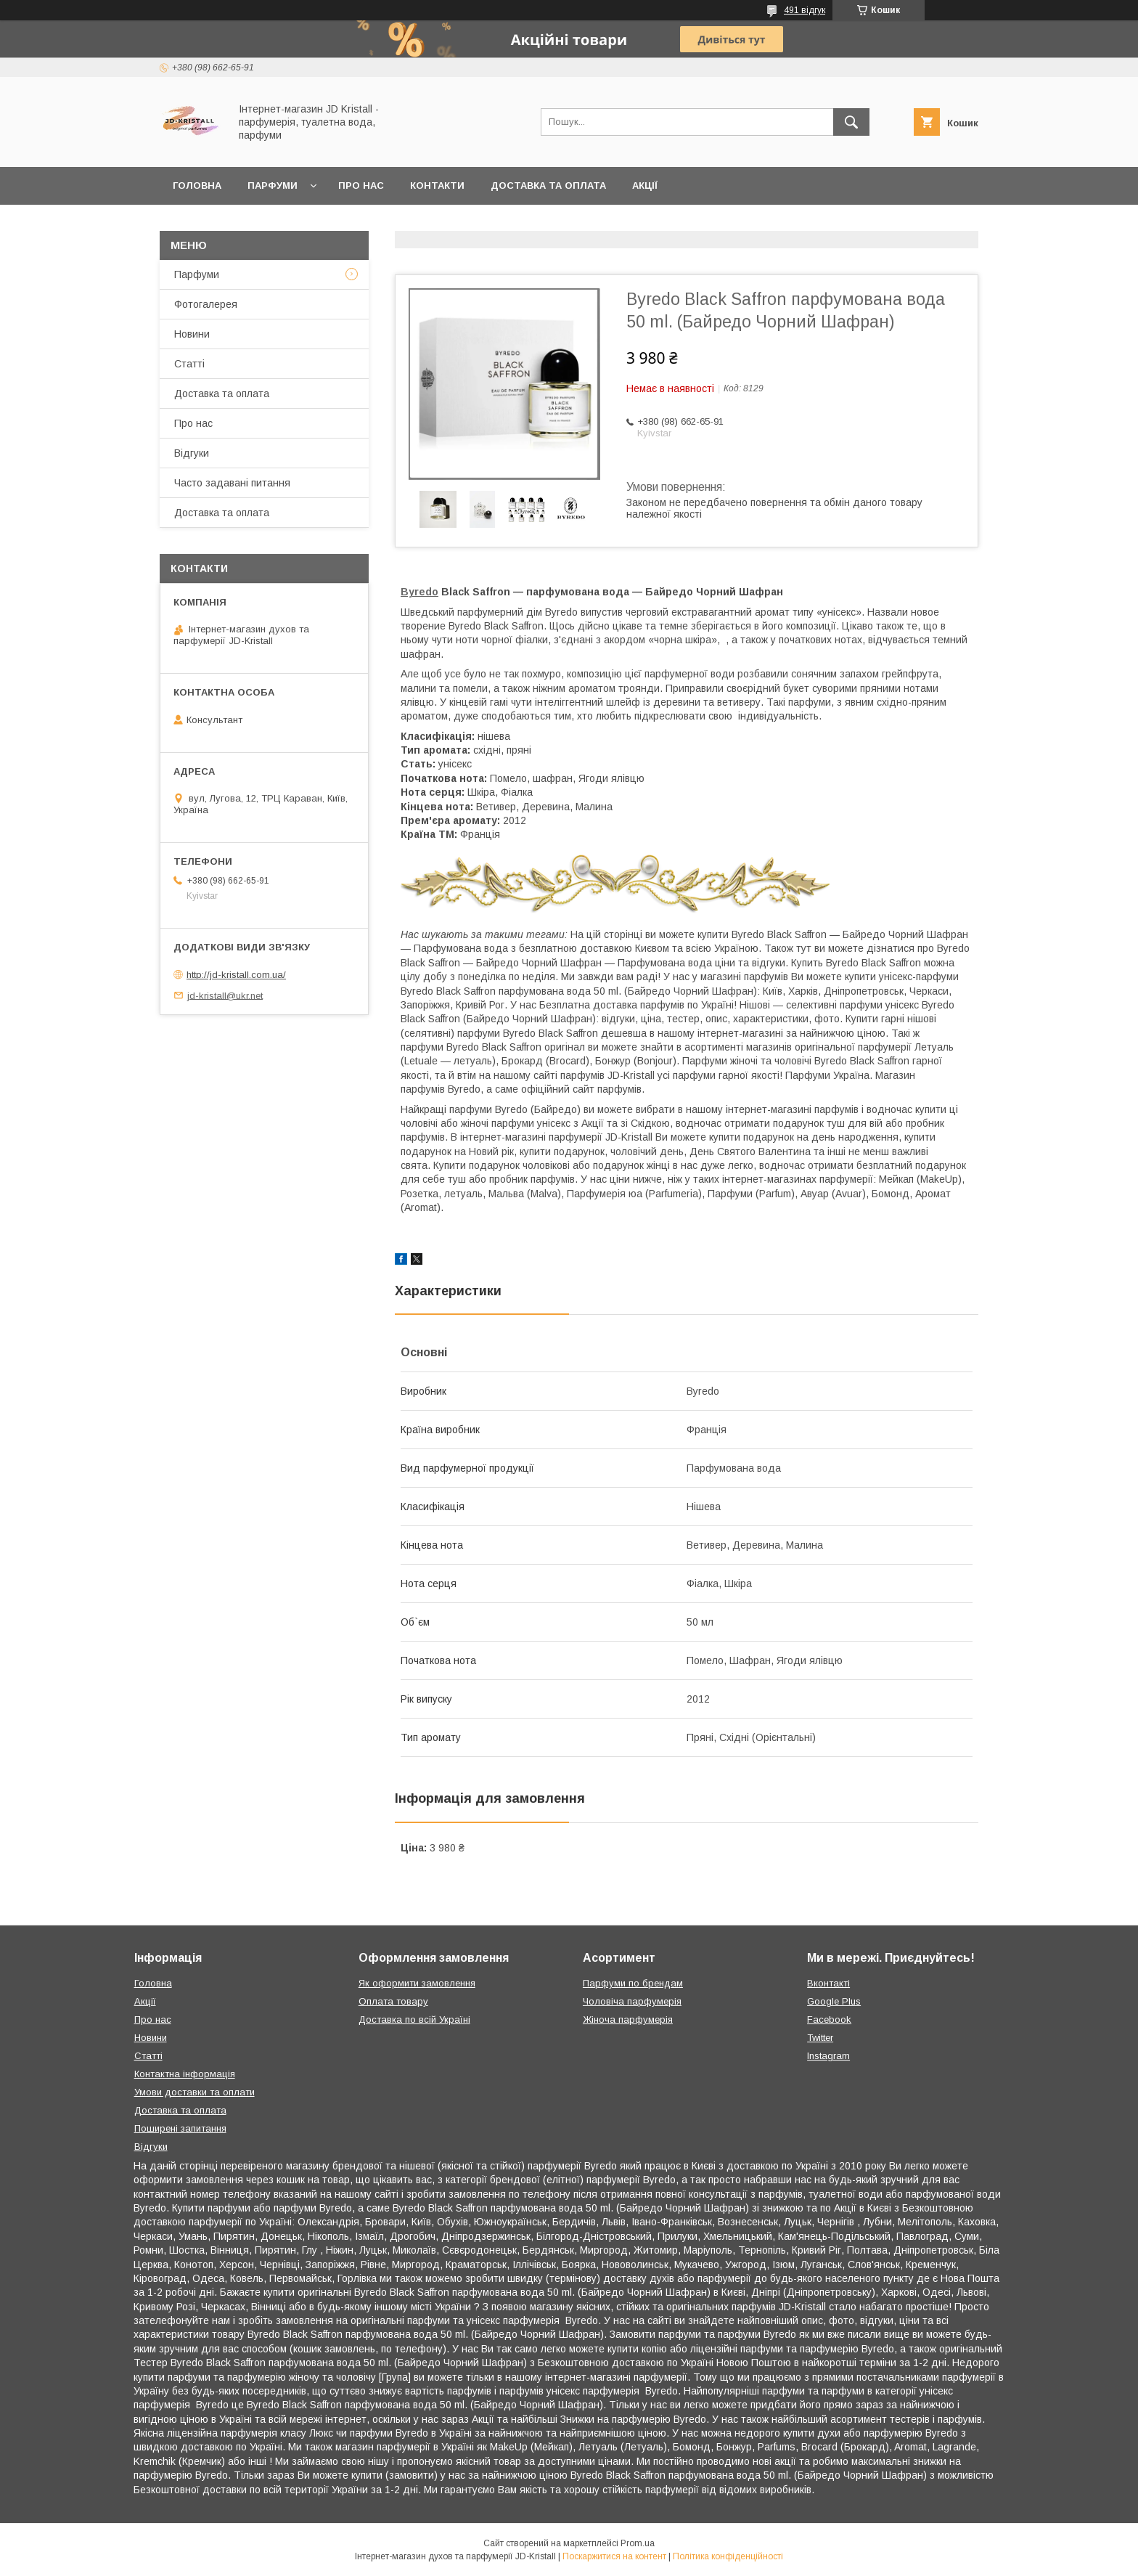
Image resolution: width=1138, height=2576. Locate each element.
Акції (645, 185)
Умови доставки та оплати (194, 2092)
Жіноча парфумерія (628, 2019)
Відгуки (191, 453)
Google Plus (834, 2001)
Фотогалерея (205, 304)
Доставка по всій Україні (414, 2019)
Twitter (820, 2037)
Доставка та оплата (548, 185)
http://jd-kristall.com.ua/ (236, 974)
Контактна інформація (184, 2073)
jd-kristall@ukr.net (225, 995)
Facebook (829, 2019)
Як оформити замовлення (417, 1983)
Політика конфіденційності (728, 2556)
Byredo (419, 592)
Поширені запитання (180, 2128)
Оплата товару (393, 2001)
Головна (197, 185)
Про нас (361, 185)
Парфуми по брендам (633, 1983)
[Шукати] (851, 122)
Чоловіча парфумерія (632, 2001)
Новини (192, 334)
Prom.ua (638, 2543)
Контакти (437, 185)
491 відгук (804, 10)
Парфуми (272, 185)
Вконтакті (828, 1983)
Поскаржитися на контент (614, 2556)
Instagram (828, 2055)
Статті (189, 364)
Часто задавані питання (232, 483)
